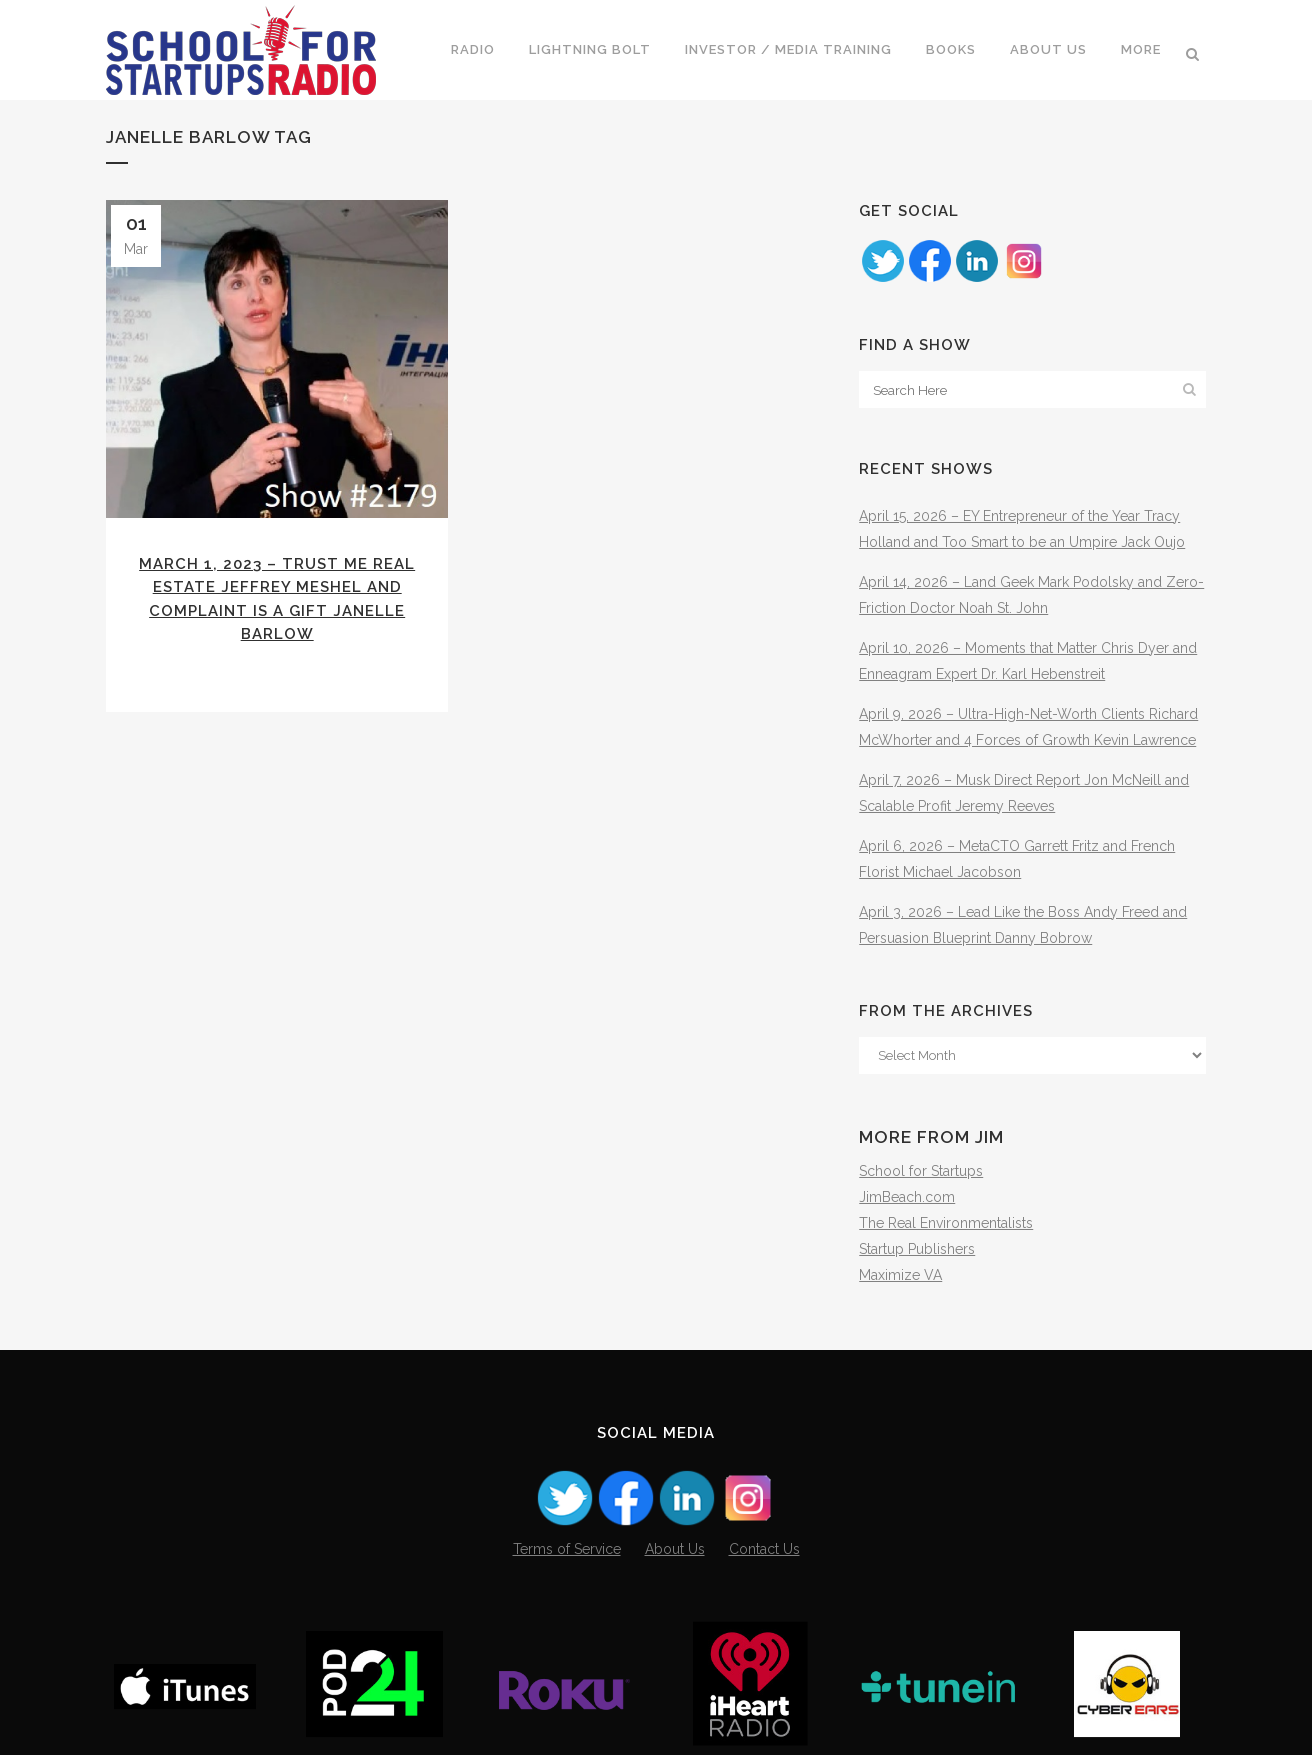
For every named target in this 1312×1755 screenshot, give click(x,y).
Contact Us (764, 1549)
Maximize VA (900, 1275)
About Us (675, 1549)
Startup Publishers (917, 1249)
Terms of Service (567, 1549)
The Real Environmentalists (946, 1223)
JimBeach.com (907, 1197)
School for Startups (921, 1171)
